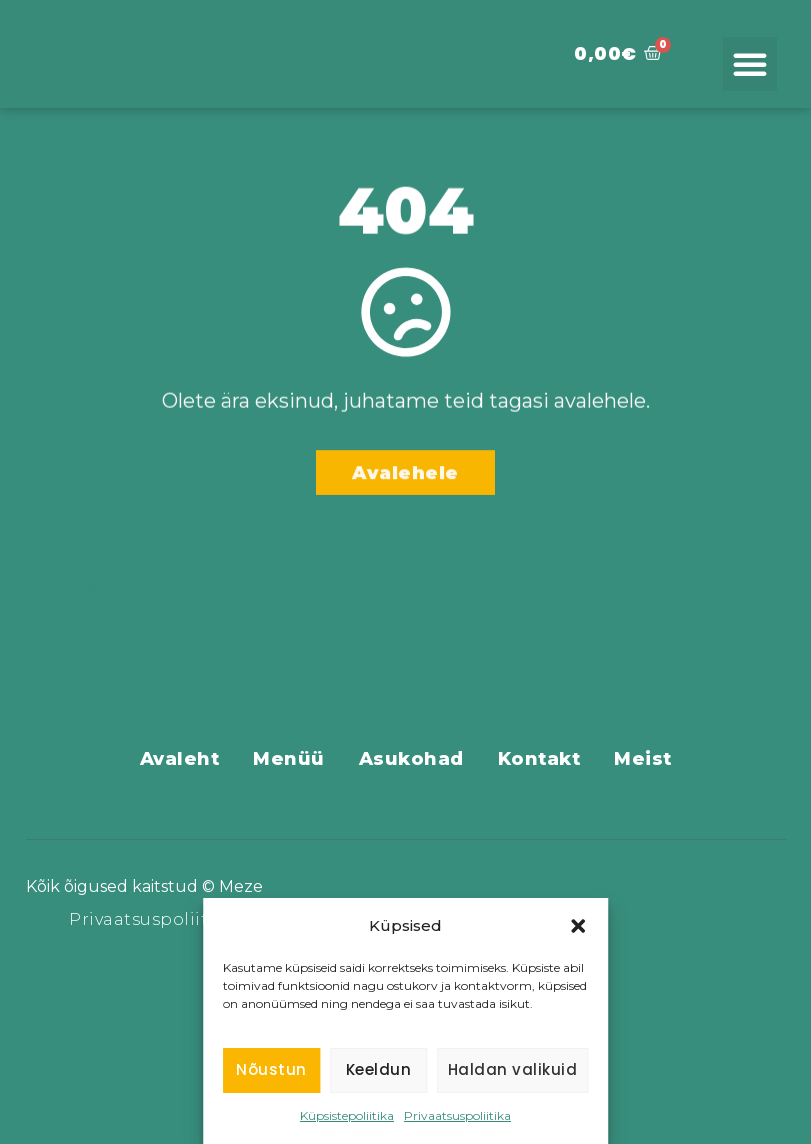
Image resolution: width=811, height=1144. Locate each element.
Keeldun (379, 1069)
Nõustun (271, 1069)
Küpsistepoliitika (347, 1115)
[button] (578, 916)
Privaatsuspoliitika (457, 1115)
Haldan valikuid (513, 1069)
